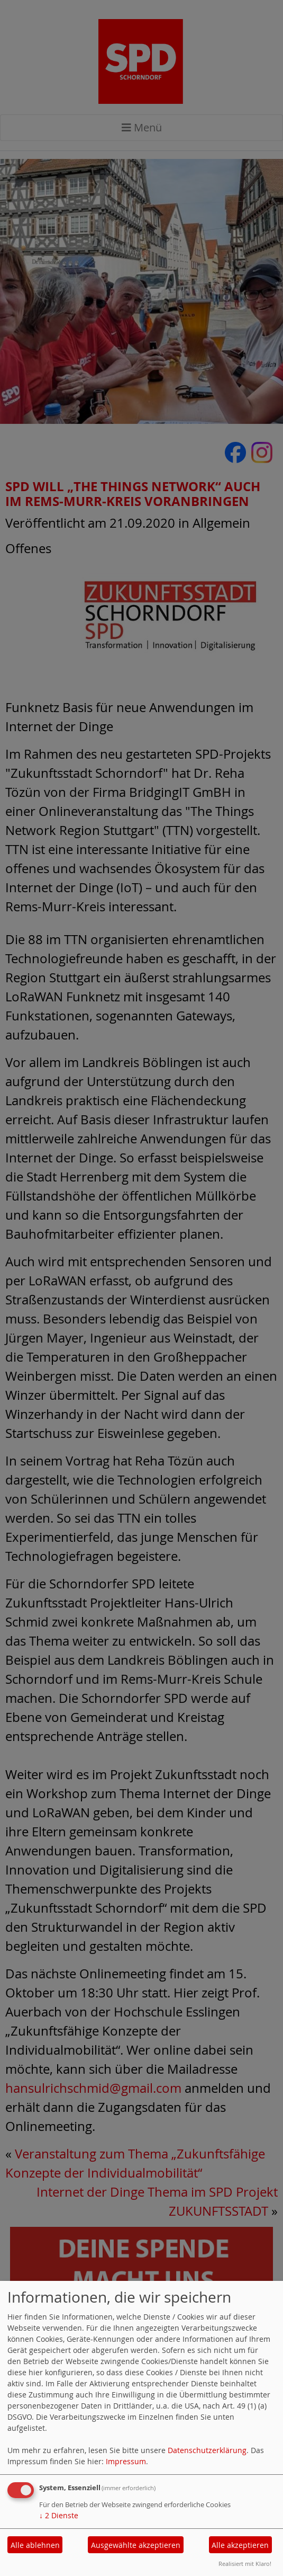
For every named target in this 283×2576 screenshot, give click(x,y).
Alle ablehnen (35, 2545)
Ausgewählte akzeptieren (135, 2545)
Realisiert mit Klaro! (244, 2564)
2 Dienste (58, 2515)
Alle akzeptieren (240, 2545)
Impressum (126, 2461)
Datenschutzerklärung (207, 2450)
